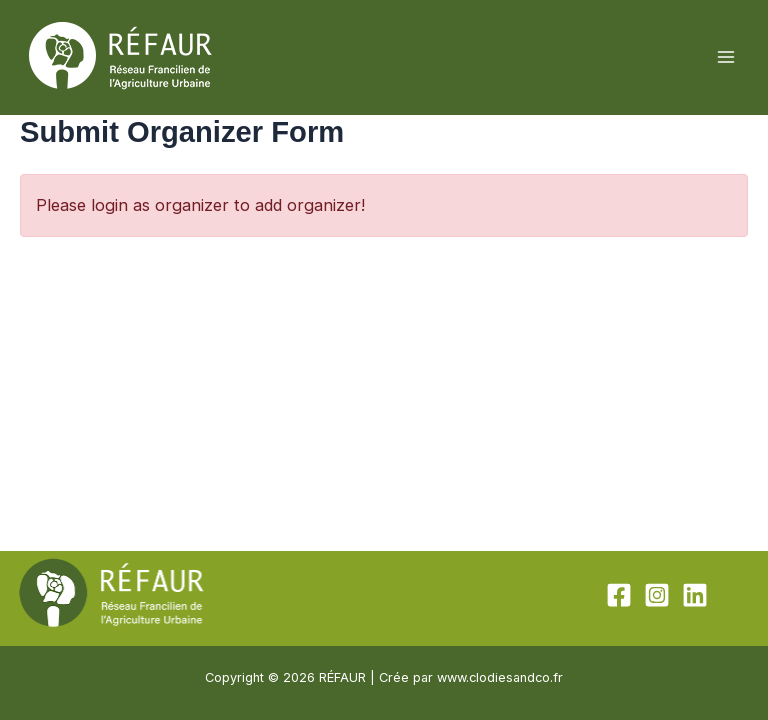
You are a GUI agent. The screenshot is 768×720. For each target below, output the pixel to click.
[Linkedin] (695, 595)
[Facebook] (619, 595)
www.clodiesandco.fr (500, 677)
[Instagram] (657, 595)
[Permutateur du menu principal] (725, 57)
